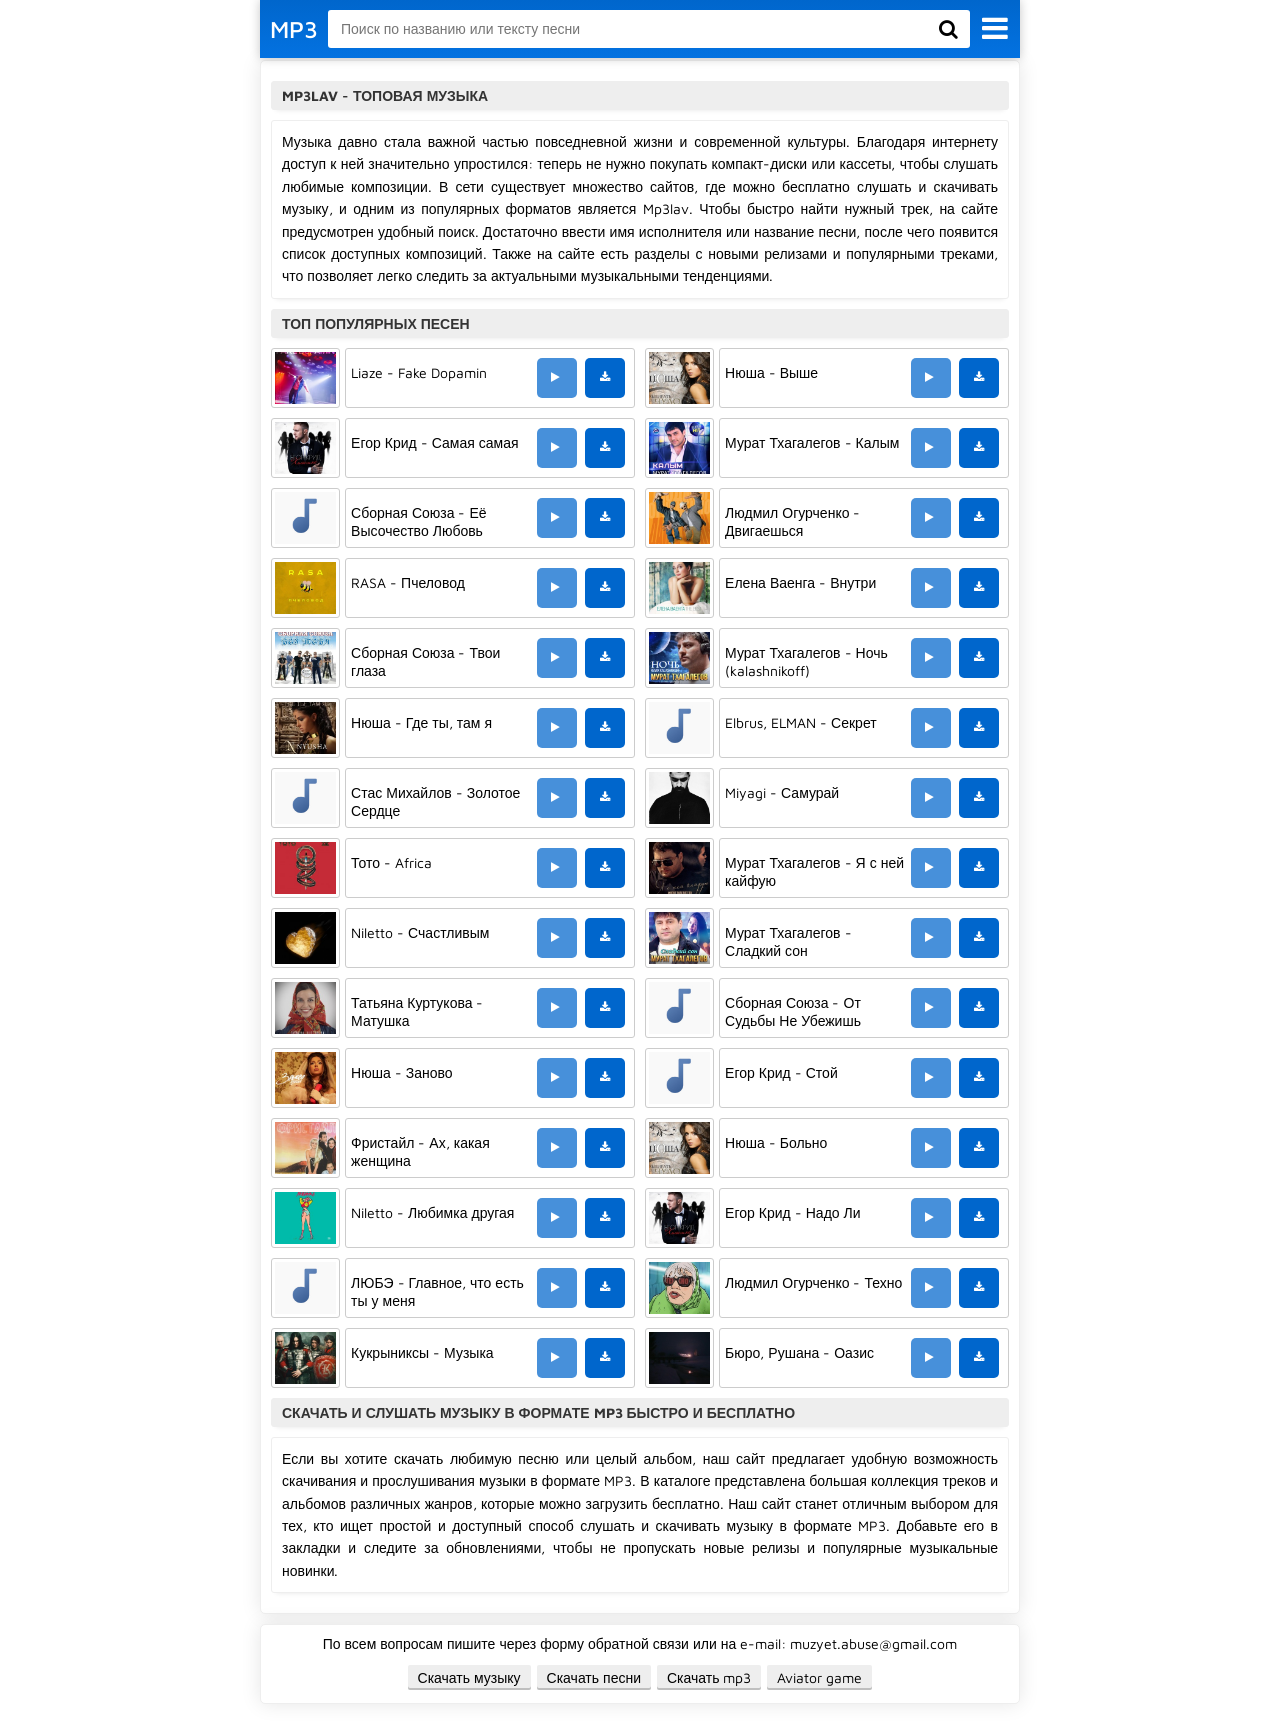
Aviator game (819, 1677)
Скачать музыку (469, 1677)
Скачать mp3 (709, 1677)
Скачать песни (594, 1677)
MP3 (294, 29)
